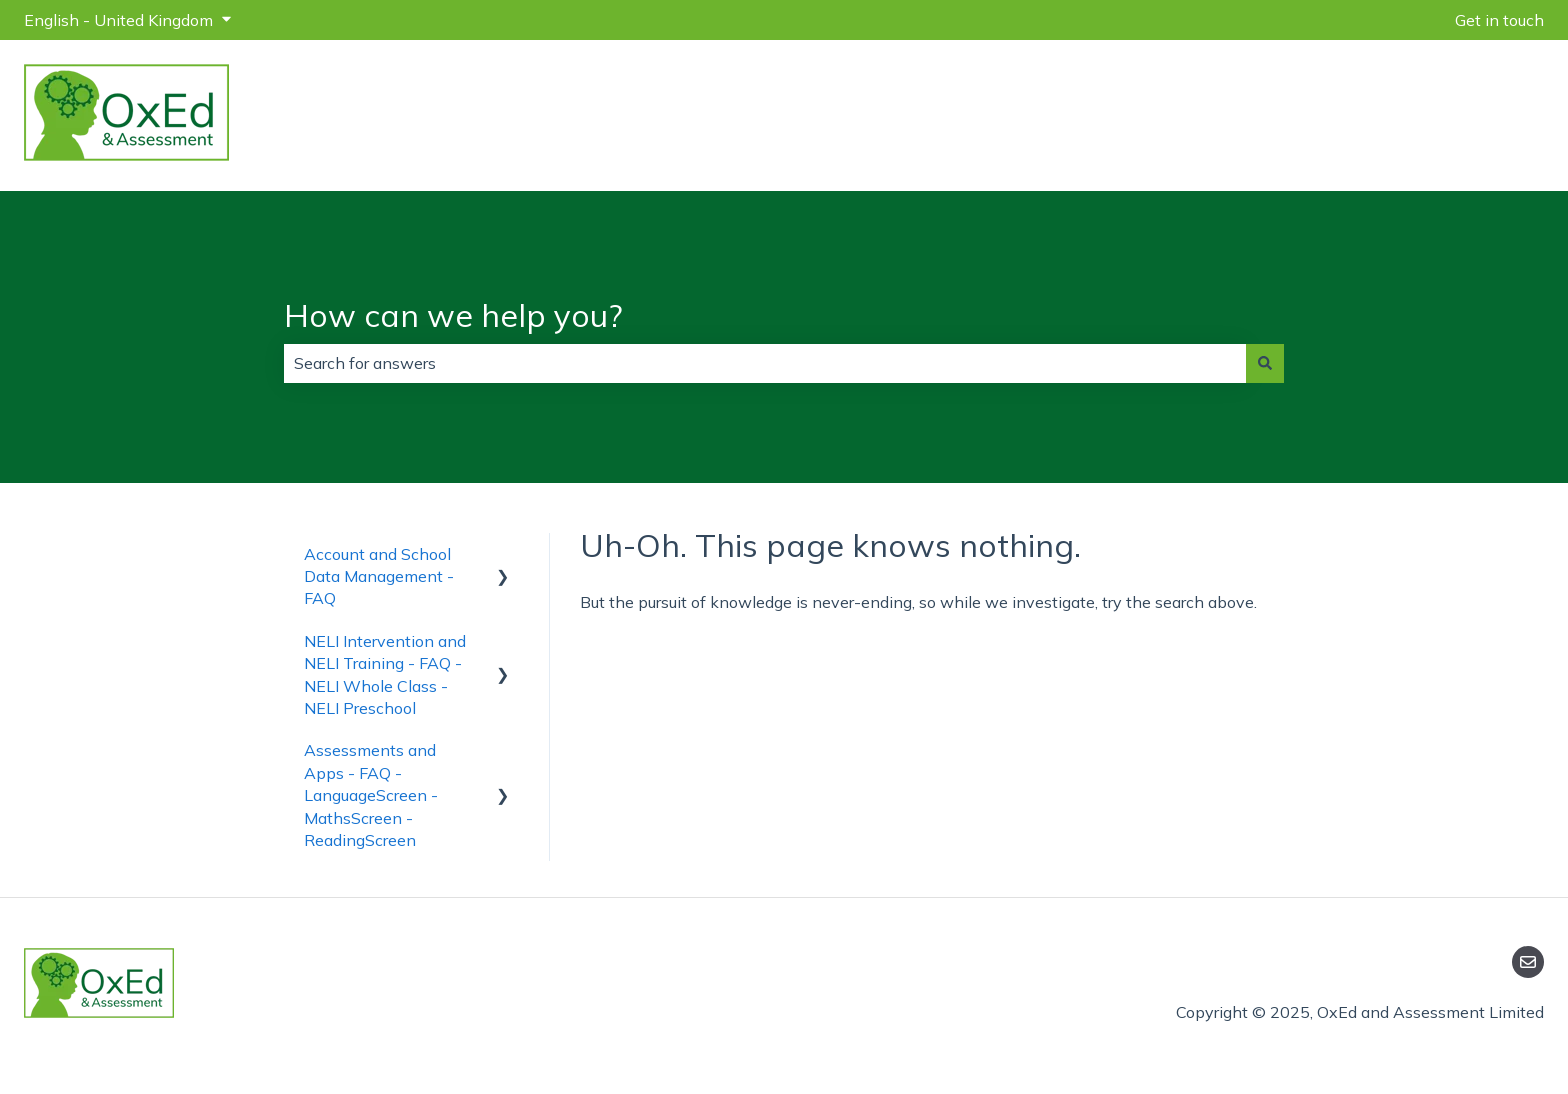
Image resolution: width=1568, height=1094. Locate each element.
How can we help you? (453, 315)
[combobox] (765, 363)
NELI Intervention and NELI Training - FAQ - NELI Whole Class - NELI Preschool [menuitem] (385, 674)
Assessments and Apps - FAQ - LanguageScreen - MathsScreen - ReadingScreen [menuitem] (371, 795)
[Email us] (1528, 962)
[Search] (1265, 363)
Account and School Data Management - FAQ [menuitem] (379, 576)
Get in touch (1499, 20)
